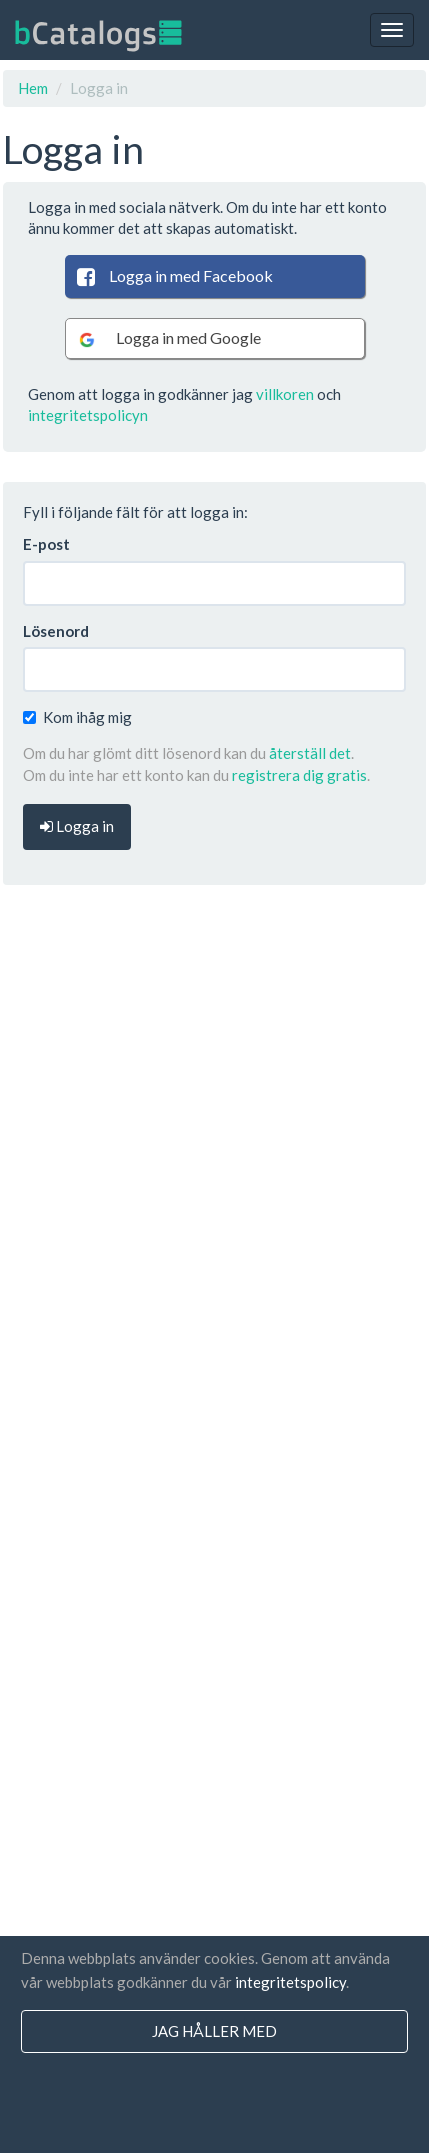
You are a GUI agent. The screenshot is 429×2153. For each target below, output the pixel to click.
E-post (46, 544)
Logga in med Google (167, 338)
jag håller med (214, 2031)
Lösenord (56, 631)
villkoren (285, 394)
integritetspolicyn (88, 415)
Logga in (77, 826)
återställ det (310, 753)
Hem (33, 88)
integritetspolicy (290, 1982)
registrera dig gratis (299, 775)
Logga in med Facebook (174, 275)
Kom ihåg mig (77, 717)
